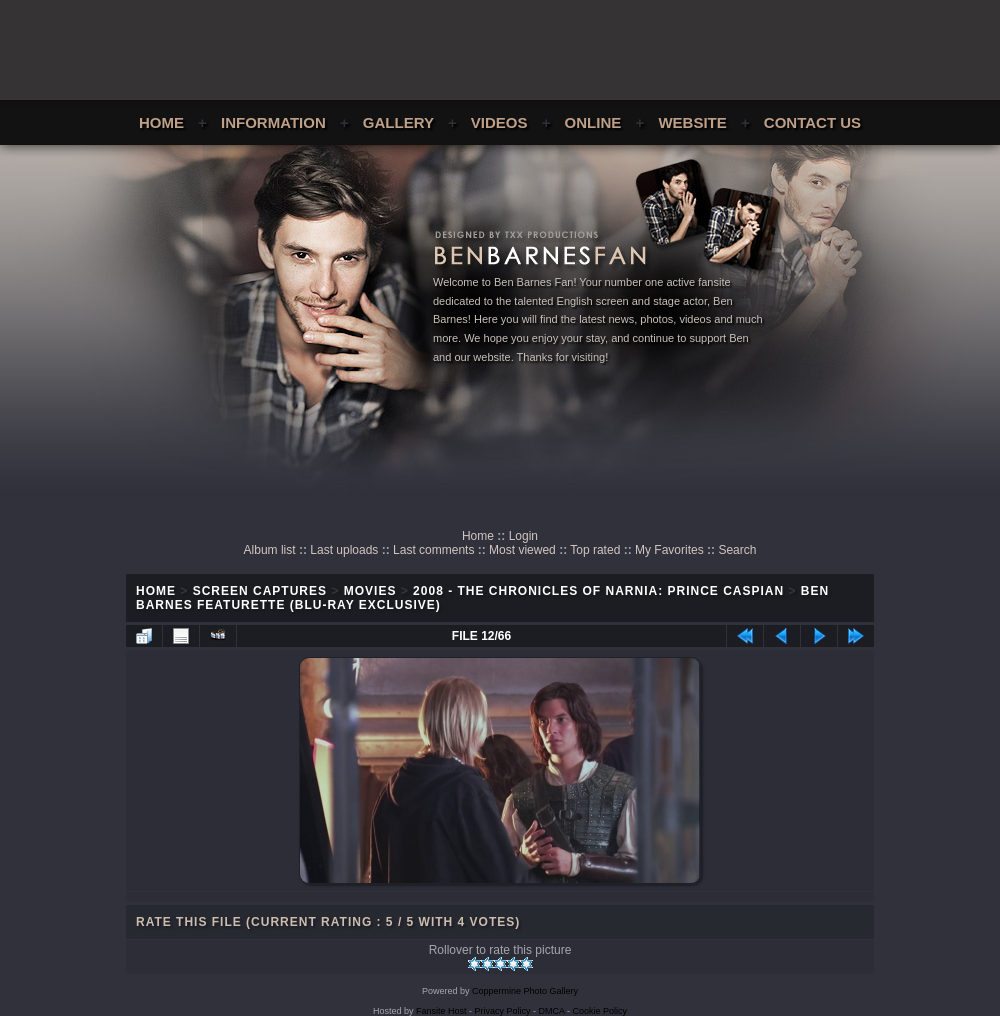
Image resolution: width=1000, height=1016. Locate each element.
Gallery (398, 122)
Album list (270, 550)
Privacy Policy (503, 1011)
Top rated (595, 550)
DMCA (552, 1011)
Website (692, 122)
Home (161, 122)
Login (523, 536)
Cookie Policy (600, 1011)
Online (593, 122)
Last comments (433, 550)
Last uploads (344, 550)
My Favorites (669, 550)
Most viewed (522, 550)
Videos (499, 122)
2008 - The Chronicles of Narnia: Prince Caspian (598, 591)
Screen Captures (260, 591)
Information (273, 122)
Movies (370, 591)
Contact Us (812, 122)
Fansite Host (441, 1011)
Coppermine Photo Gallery (525, 991)
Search (737, 550)
